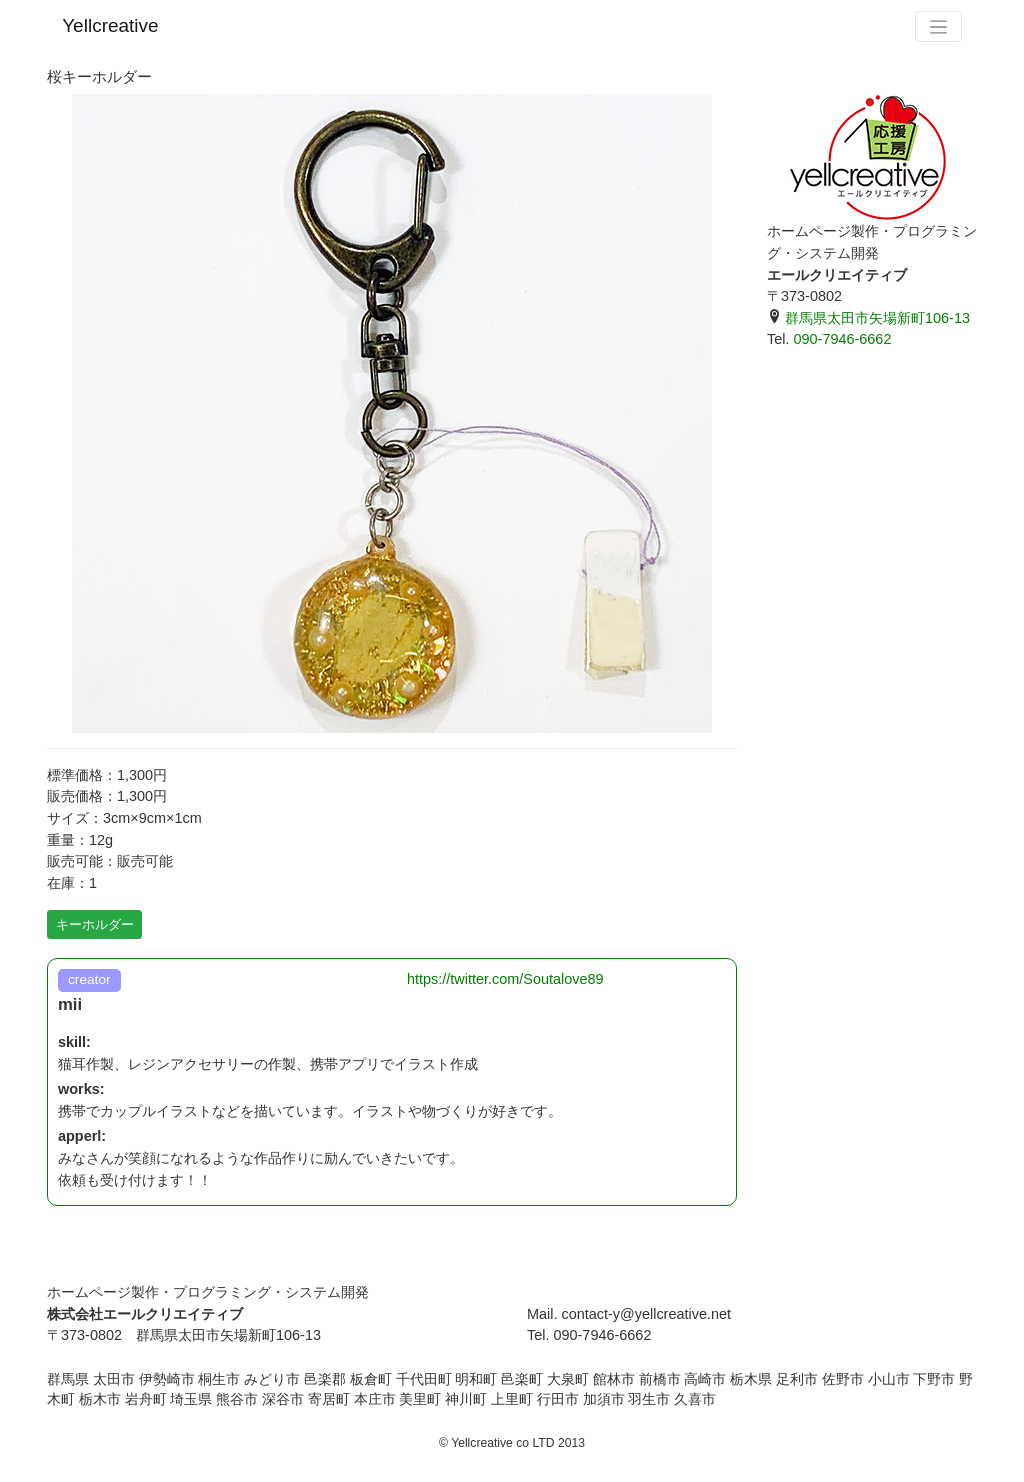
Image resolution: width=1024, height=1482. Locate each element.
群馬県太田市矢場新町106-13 (868, 318)
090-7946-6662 (842, 339)
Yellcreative (110, 25)
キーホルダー (95, 924)
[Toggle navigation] (938, 26)
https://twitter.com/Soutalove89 (505, 979)
